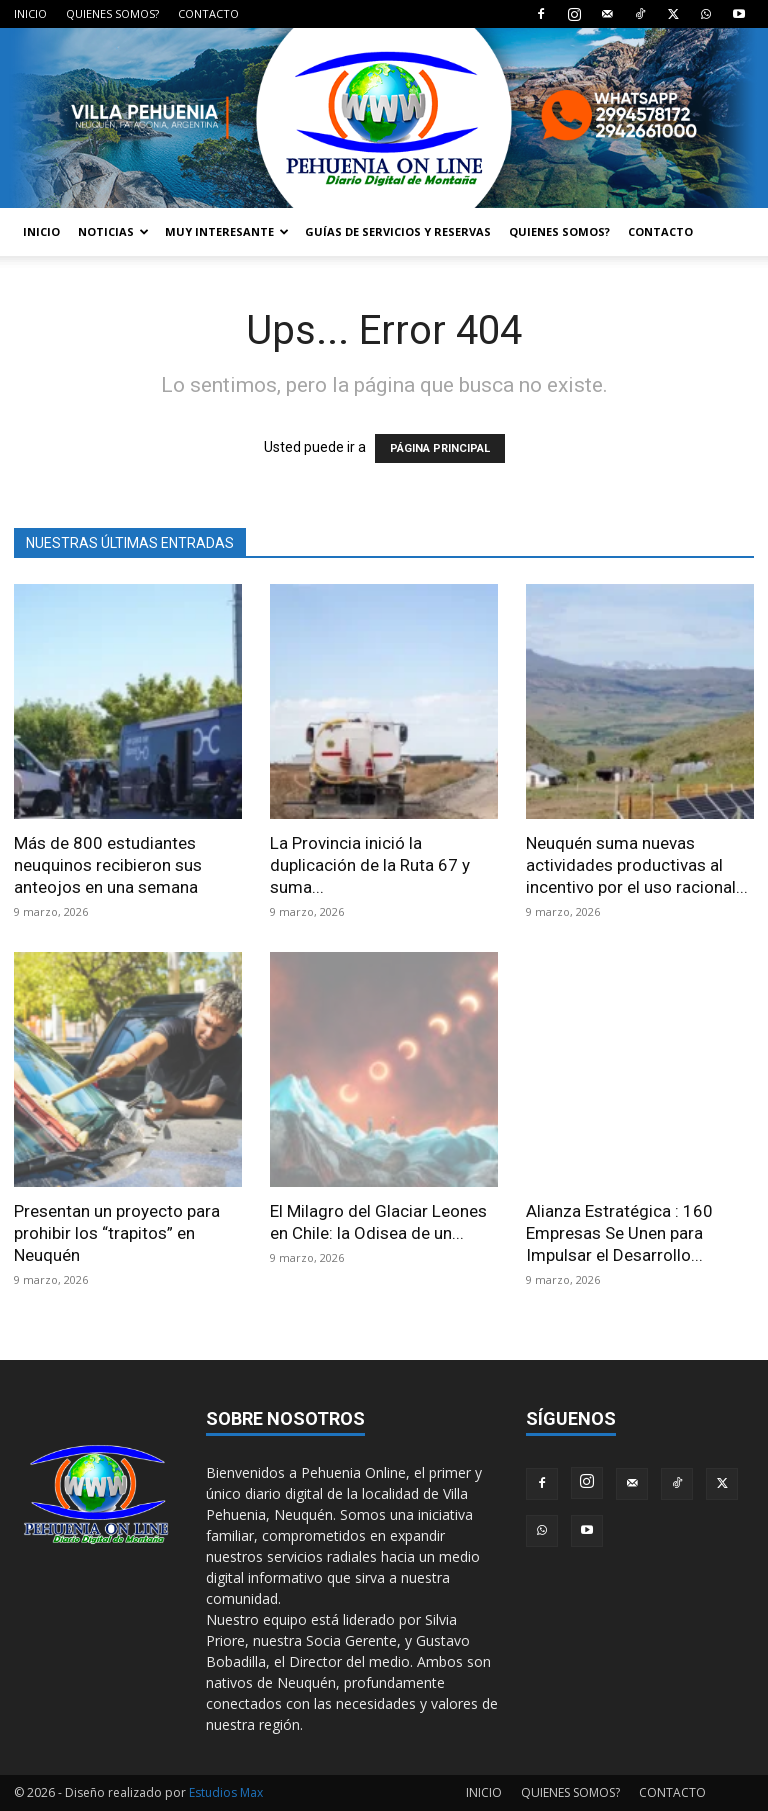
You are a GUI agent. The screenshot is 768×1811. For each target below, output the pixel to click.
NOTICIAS (113, 231)
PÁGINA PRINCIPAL (440, 448)
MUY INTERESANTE (227, 231)
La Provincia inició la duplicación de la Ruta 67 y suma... (370, 865)
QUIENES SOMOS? (112, 13)
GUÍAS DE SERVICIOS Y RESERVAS (398, 231)
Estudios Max (226, 1792)
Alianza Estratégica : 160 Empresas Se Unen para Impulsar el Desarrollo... (619, 1233)
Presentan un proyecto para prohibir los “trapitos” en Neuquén (117, 1233)
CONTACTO (208, 13)
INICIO (30, 13)
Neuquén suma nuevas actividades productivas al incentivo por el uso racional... (637, 865)
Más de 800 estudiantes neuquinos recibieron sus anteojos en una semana (108, 865)
